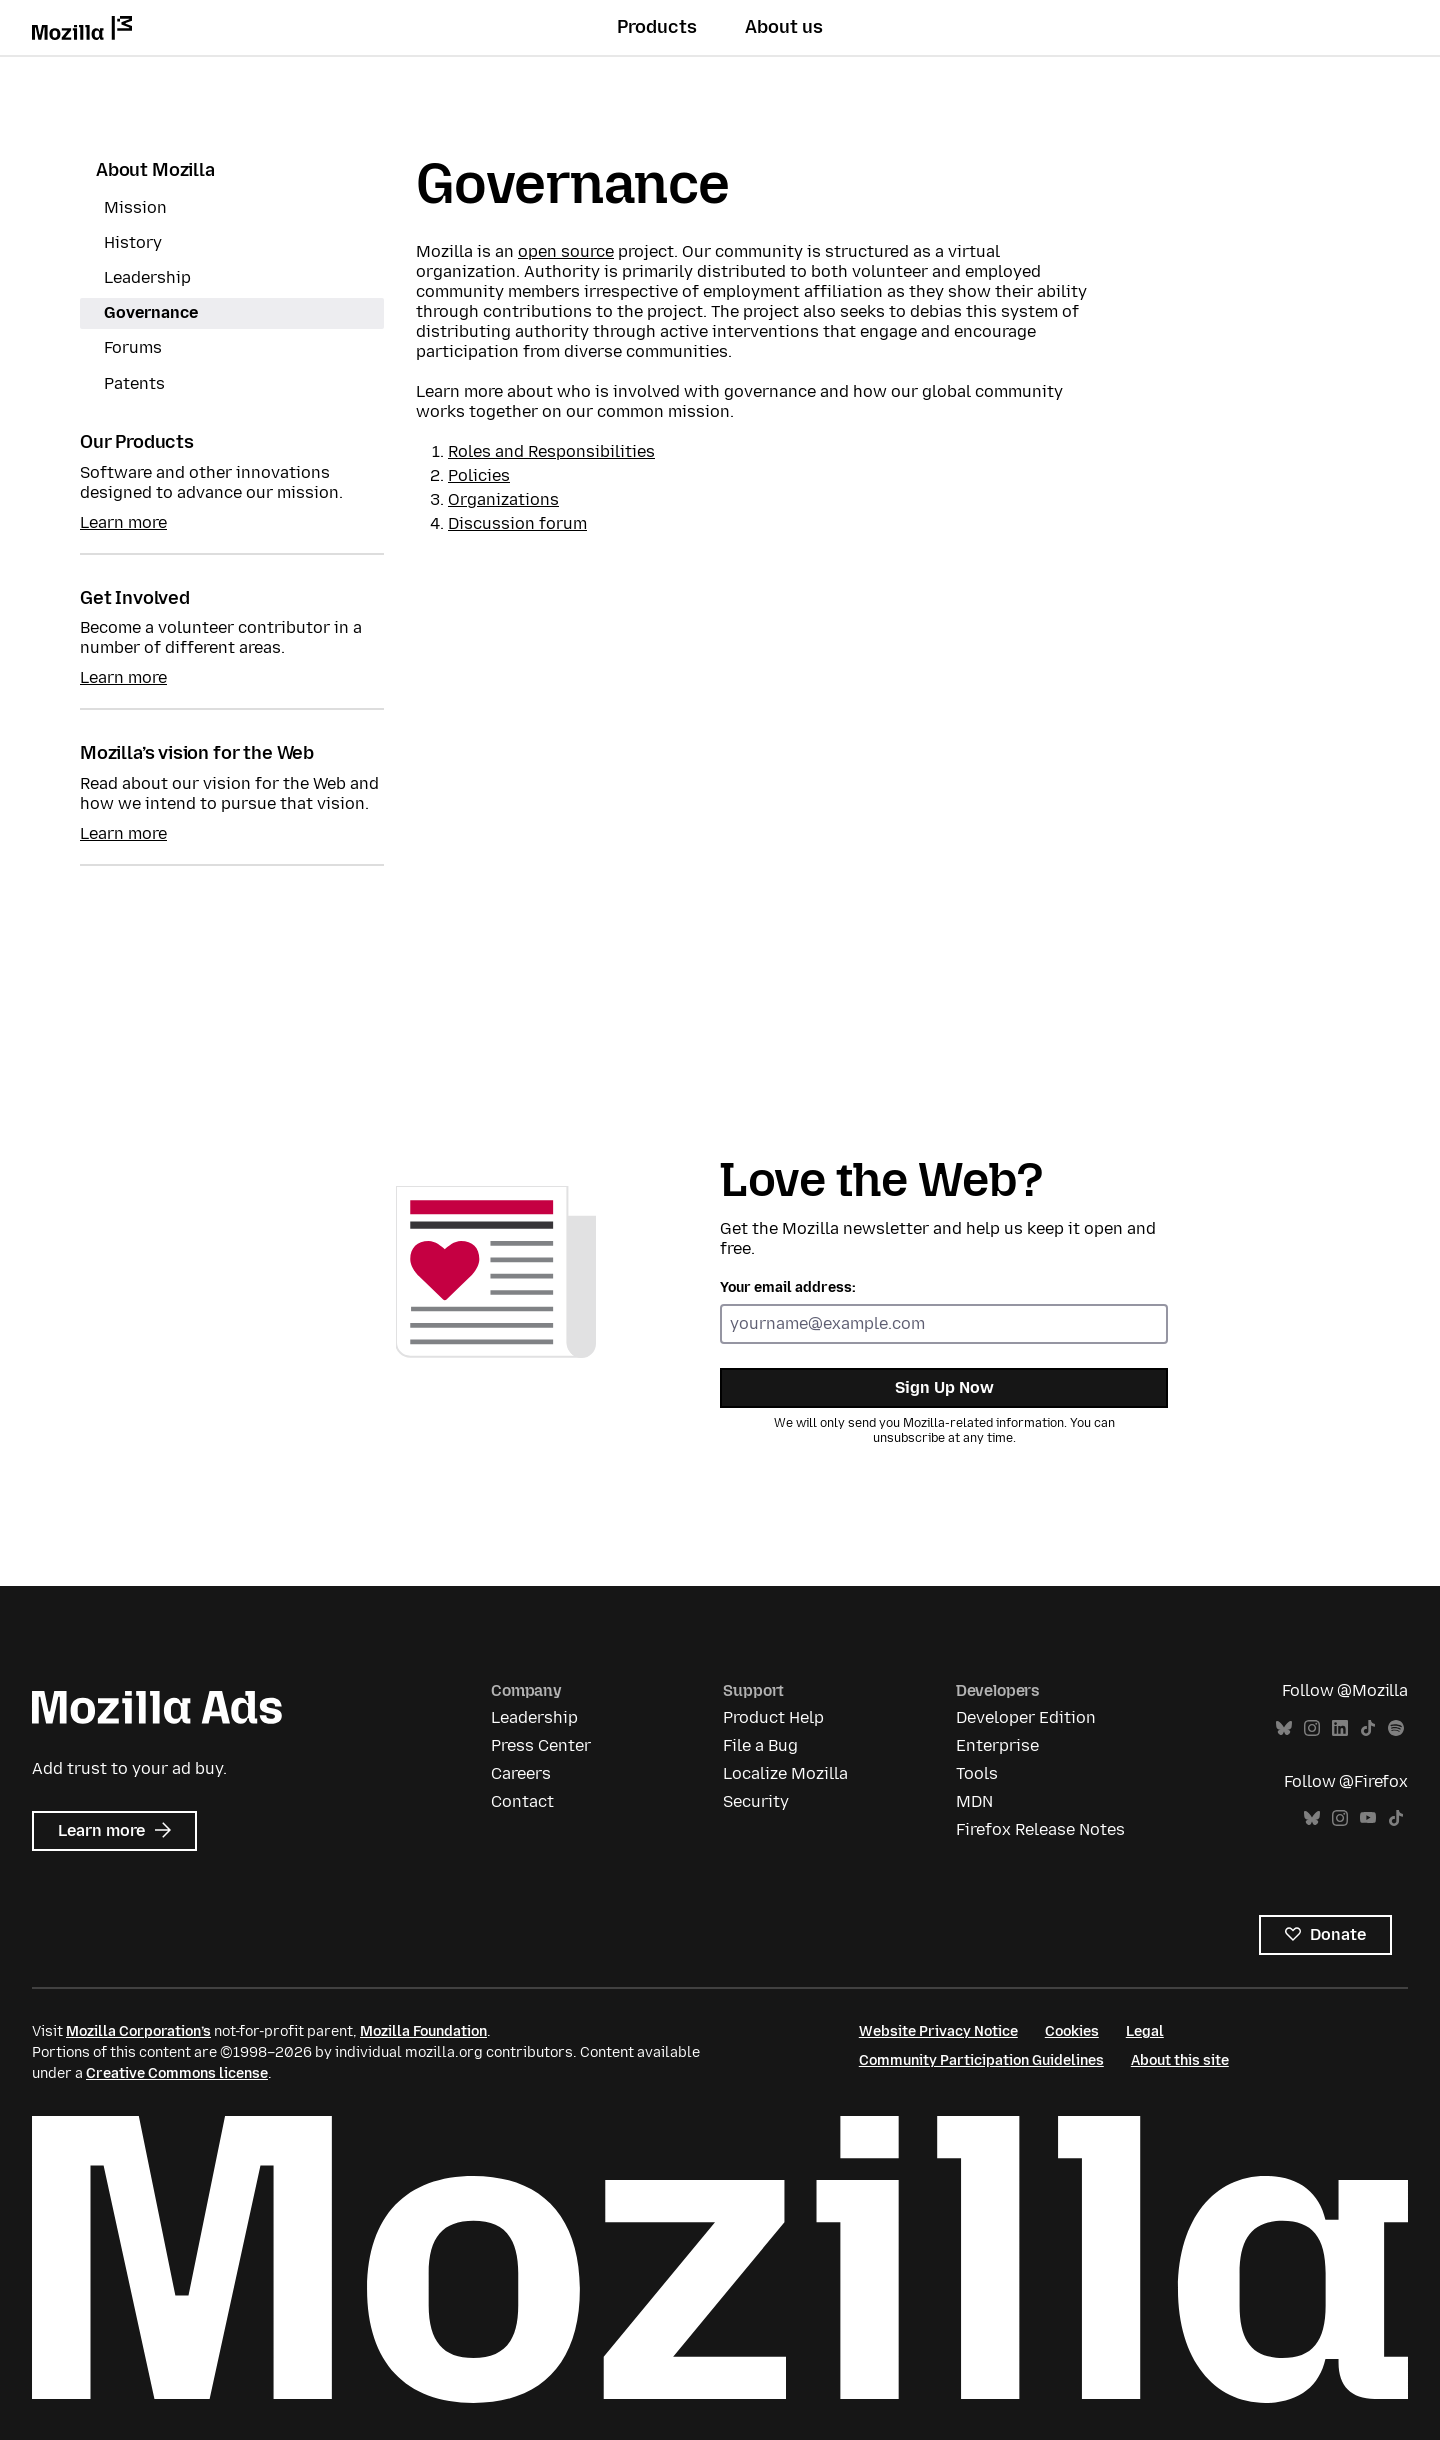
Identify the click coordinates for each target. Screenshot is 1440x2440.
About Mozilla (155, 170)
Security (756, 1801)
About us (784, 27)
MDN (974, 1801)
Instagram (1312, 1728)
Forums (133, 347)
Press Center (541, 1745)
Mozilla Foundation (423, 2031)
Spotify (1396, 1728)
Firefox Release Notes (1040, 1829)
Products (657, 27)
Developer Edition (1026, 1717)
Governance (151, 312)
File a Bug (760, 1745)
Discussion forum (517, 523)
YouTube (1368, 1818)
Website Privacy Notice (938, 2031)
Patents (134, 383)
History (133, 242)
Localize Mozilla (785, 1773)
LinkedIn (1340, 1728)
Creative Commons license (177, 2073)
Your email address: (788, 1287)
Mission (135, 207)
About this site (1180, 2060)
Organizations (503, 499)
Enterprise (997, 1745)
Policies (479, 475)
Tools (977, 1773)
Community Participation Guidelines (981, 2060)
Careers (521, 1773)
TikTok (1368, 1728)
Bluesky (1284, 1728)
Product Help (773, 1717)
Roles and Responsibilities (551, 451)
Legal (1145, 2031)
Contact (522, 1801)
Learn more (123, 522)
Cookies (1072, 2031)
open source (566, 251)
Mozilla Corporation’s (138, 2031)
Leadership (147, 277)
